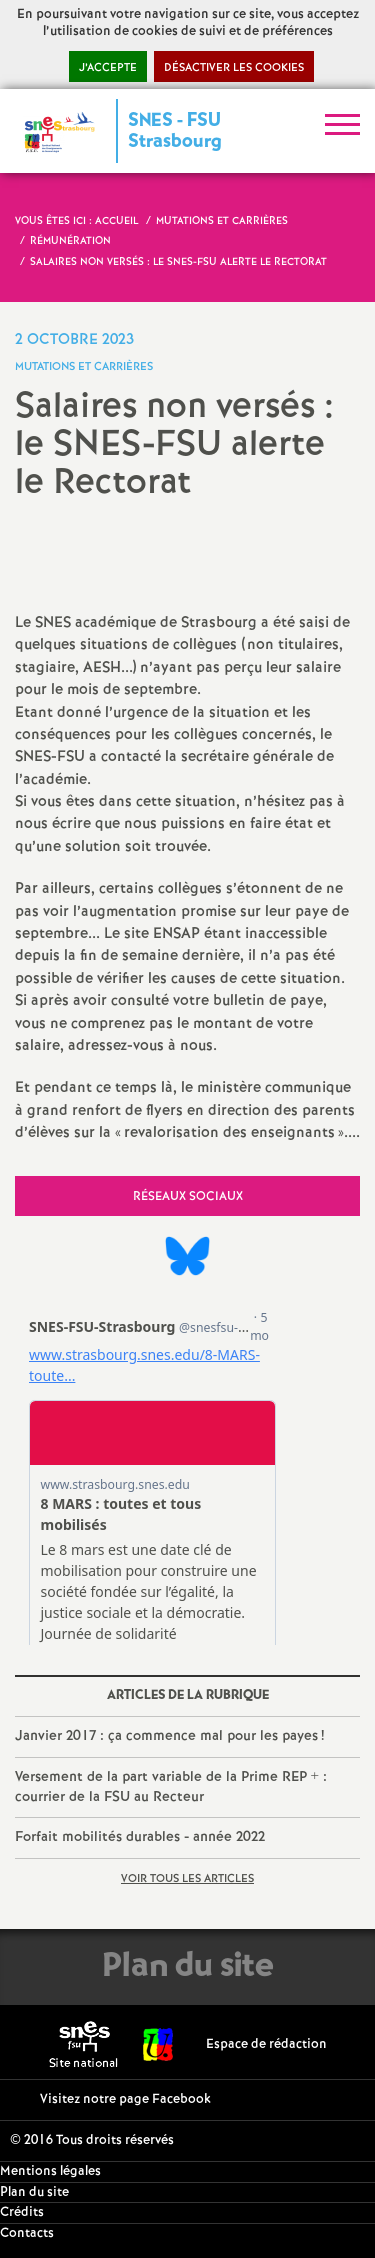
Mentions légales (50, 2171)
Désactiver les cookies (234, 68)
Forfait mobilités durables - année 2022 (140, 1837)
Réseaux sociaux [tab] (188, 1196)
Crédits (22, 2212)
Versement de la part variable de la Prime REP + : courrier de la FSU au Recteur (171, 1787)
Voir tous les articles (187, 1879)
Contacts (27, 2233)
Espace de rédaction (266, 2044)
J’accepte (108, 68)
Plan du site (34, 2192)
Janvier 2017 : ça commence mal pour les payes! (169, 1736)
